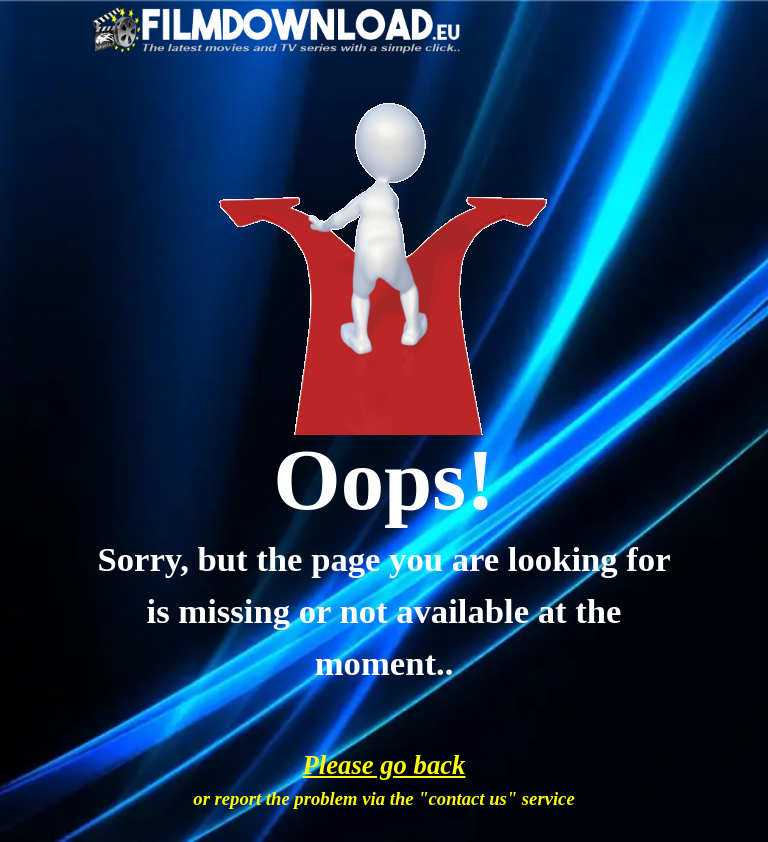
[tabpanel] (384, 480)
